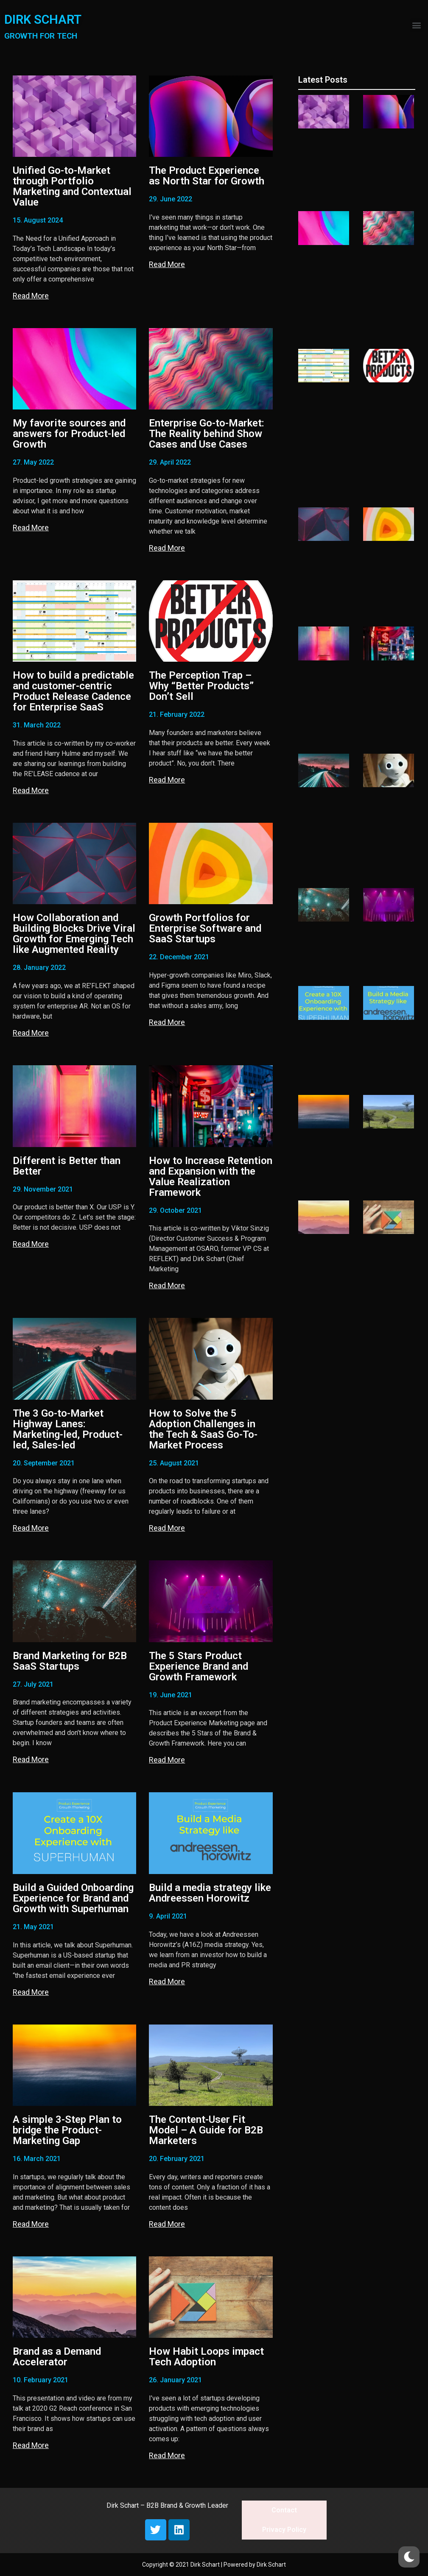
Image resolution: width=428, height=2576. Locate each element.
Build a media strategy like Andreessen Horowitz (210, 1893)
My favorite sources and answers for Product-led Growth (69, 433)
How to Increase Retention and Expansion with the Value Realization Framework (210, 1176)
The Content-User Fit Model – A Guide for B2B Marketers (206, 2130)
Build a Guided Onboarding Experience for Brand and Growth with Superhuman (73, 1898)
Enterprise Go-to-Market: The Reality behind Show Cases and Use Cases (206, 433)
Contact (284, 2510)
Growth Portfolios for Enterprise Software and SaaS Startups (205, 928)
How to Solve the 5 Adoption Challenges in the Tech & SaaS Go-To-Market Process (203, 1429)
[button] (417, 25)
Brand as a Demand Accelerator (57, 2356)
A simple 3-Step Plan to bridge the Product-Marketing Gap (67, 2130)
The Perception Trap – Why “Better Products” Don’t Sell (201, 685)
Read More (31, 295)
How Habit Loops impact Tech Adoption (206, 2356)
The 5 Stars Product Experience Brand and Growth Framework (198, 1666)
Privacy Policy (284, 2530)
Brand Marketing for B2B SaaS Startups (70, 1661)
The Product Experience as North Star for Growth (206, 175)
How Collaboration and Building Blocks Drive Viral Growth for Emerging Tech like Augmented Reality (74, 933)
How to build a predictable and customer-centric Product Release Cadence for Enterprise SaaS (73, 691)
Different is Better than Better (66, 1166)
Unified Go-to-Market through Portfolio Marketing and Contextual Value (72, 186)
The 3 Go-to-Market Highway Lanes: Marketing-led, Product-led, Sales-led (68, 1429)
